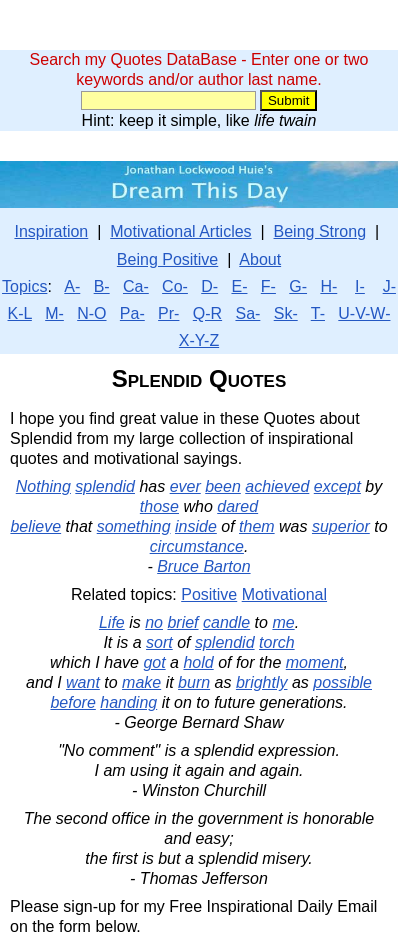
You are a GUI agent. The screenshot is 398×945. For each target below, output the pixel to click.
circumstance (197, 546)
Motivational (284, 594)
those (159, 506)
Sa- (247, 313)
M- (54, 313)
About (260, 259)
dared (237, 506)
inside (196, 526)
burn (194, 682)
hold (198, 662)
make (141, 682)
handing (128, 702)
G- (298, 286)
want (83, 682)
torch (277, 642)
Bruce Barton (203, 566)
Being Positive (167, 259)
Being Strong (320, 231)
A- (72, 286)
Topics (24, 286)
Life (112, 622)
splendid (105, 486)
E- (239, 286)
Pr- (168, 313)
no (154, 622)
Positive (209, 594)
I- (360, 286)
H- (328, 286)
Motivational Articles (180, 231)
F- (268, 286)
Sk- (286, 313)
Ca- (136, 286)
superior (341, 526)
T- (318, 313)
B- (102, 286)
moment (315, 662)
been (223, 486)
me (283, 622)
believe (35, 526)
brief (182, 622)
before (72, 702)
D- (209, 286)
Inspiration (51, 231)
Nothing (43, 486)
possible (342, 682)
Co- (175, 286)
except (337, 486)
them (257, 526)
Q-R (207, 313)
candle (226, 622)
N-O (91, 313)
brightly (262, 682)
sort (159, 642)
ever (185, 486)
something (134, 526)
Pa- (132, 313)
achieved (277, 486)
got (154, 662)
